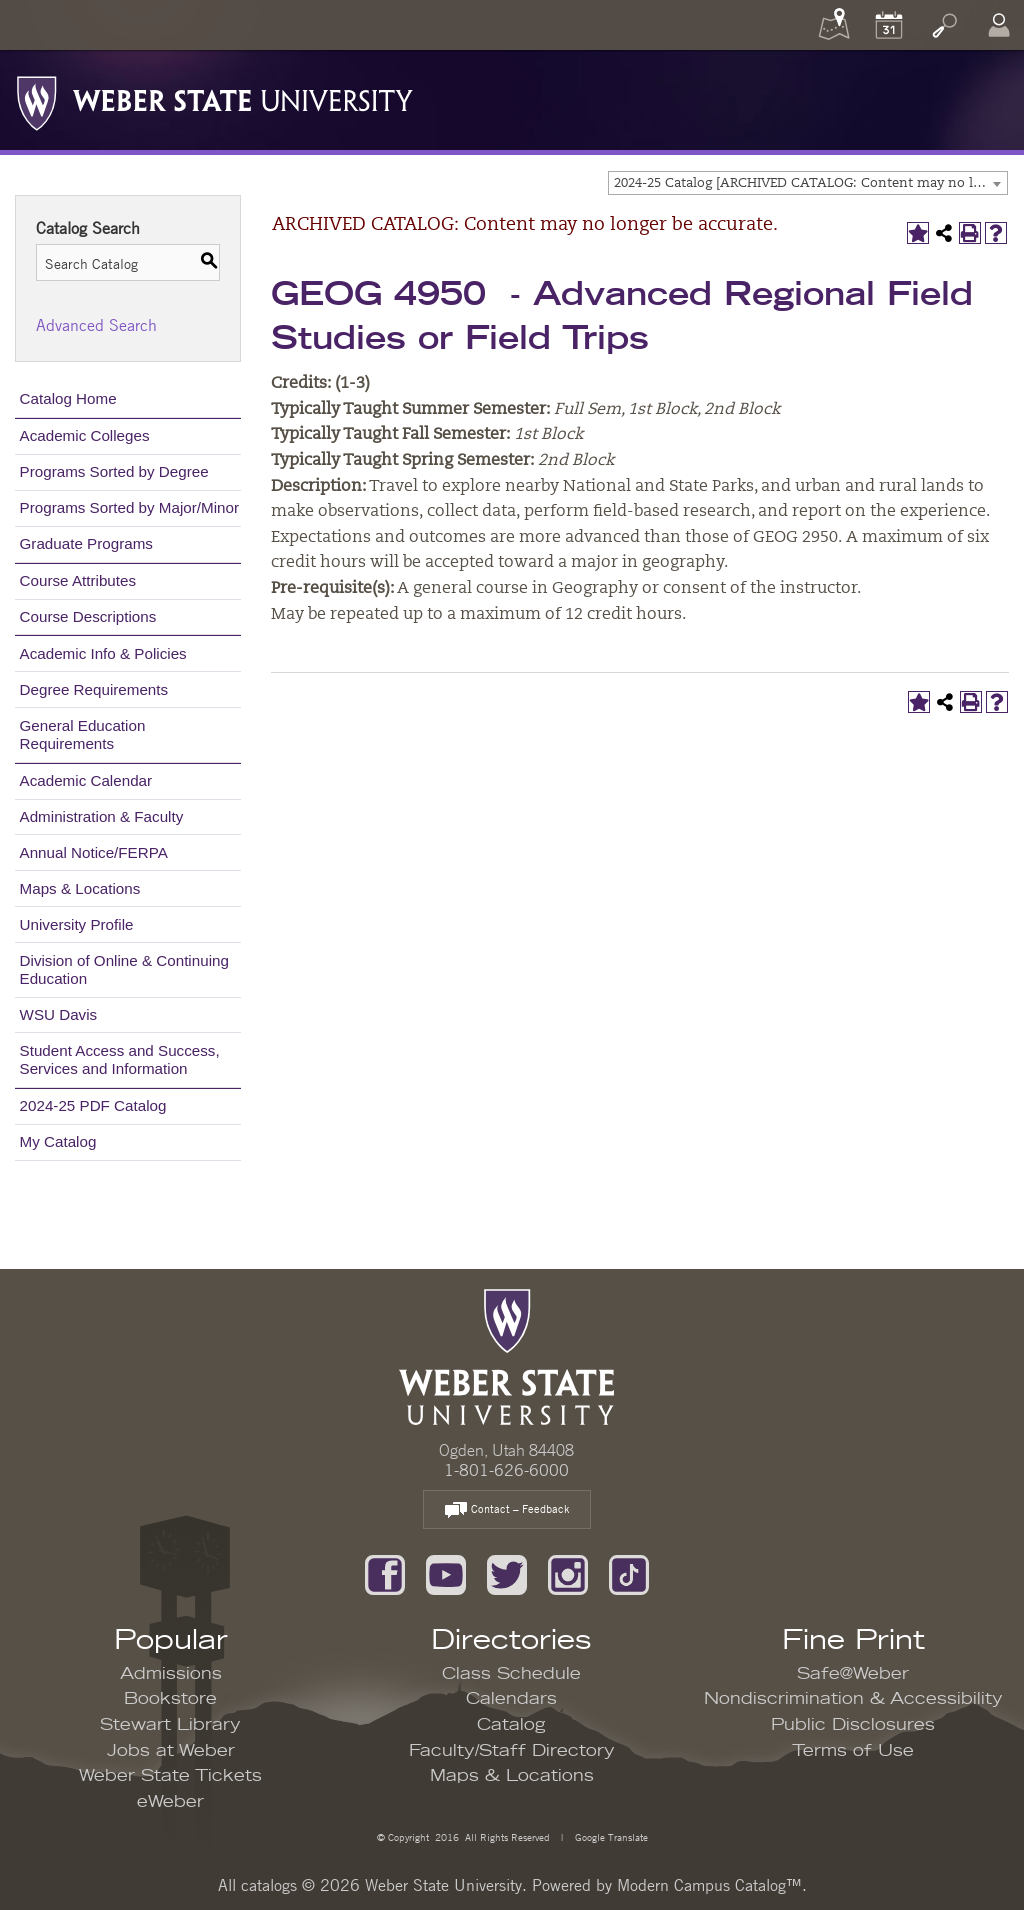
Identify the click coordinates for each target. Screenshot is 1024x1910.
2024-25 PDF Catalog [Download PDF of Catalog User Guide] (93, 1105)
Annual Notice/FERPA (94, 852)
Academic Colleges (85, 435)
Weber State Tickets (170, 1776)
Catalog (511, 1725)
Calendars (511, 1699)
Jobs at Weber (171, 1751)
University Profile (77, 924)
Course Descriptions (88, 616)
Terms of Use (853, 1751)
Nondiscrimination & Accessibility (853, 1699)
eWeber (170, 1802)
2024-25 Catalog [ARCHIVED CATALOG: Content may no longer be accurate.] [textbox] (810, 183)
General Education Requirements (83, 734)
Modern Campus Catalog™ (709, 1885)
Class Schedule (511, 1674)
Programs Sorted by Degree (114, 471)
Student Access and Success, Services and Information (120, 1059)
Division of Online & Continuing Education (124, 969)
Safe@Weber (853, 1674)
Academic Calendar (86, 780)
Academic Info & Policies (103, 653)
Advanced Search (96, 325)
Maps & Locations (80, 888)
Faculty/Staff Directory (512, 1751)
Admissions (171, 1674)
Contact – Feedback (507, 1510)
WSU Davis (59, 1014)
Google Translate (610, 1836)
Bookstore (170, 1699)
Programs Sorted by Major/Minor (129, 507)
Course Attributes (78, 580)
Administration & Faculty (102, 816)
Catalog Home (68, 398)
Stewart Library (170, 1725)
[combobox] (808, 183)
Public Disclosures (853, 1725)
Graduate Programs (86, 543)
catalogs (269, 1885)
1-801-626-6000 (506, 1470)
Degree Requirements (94, 689)
